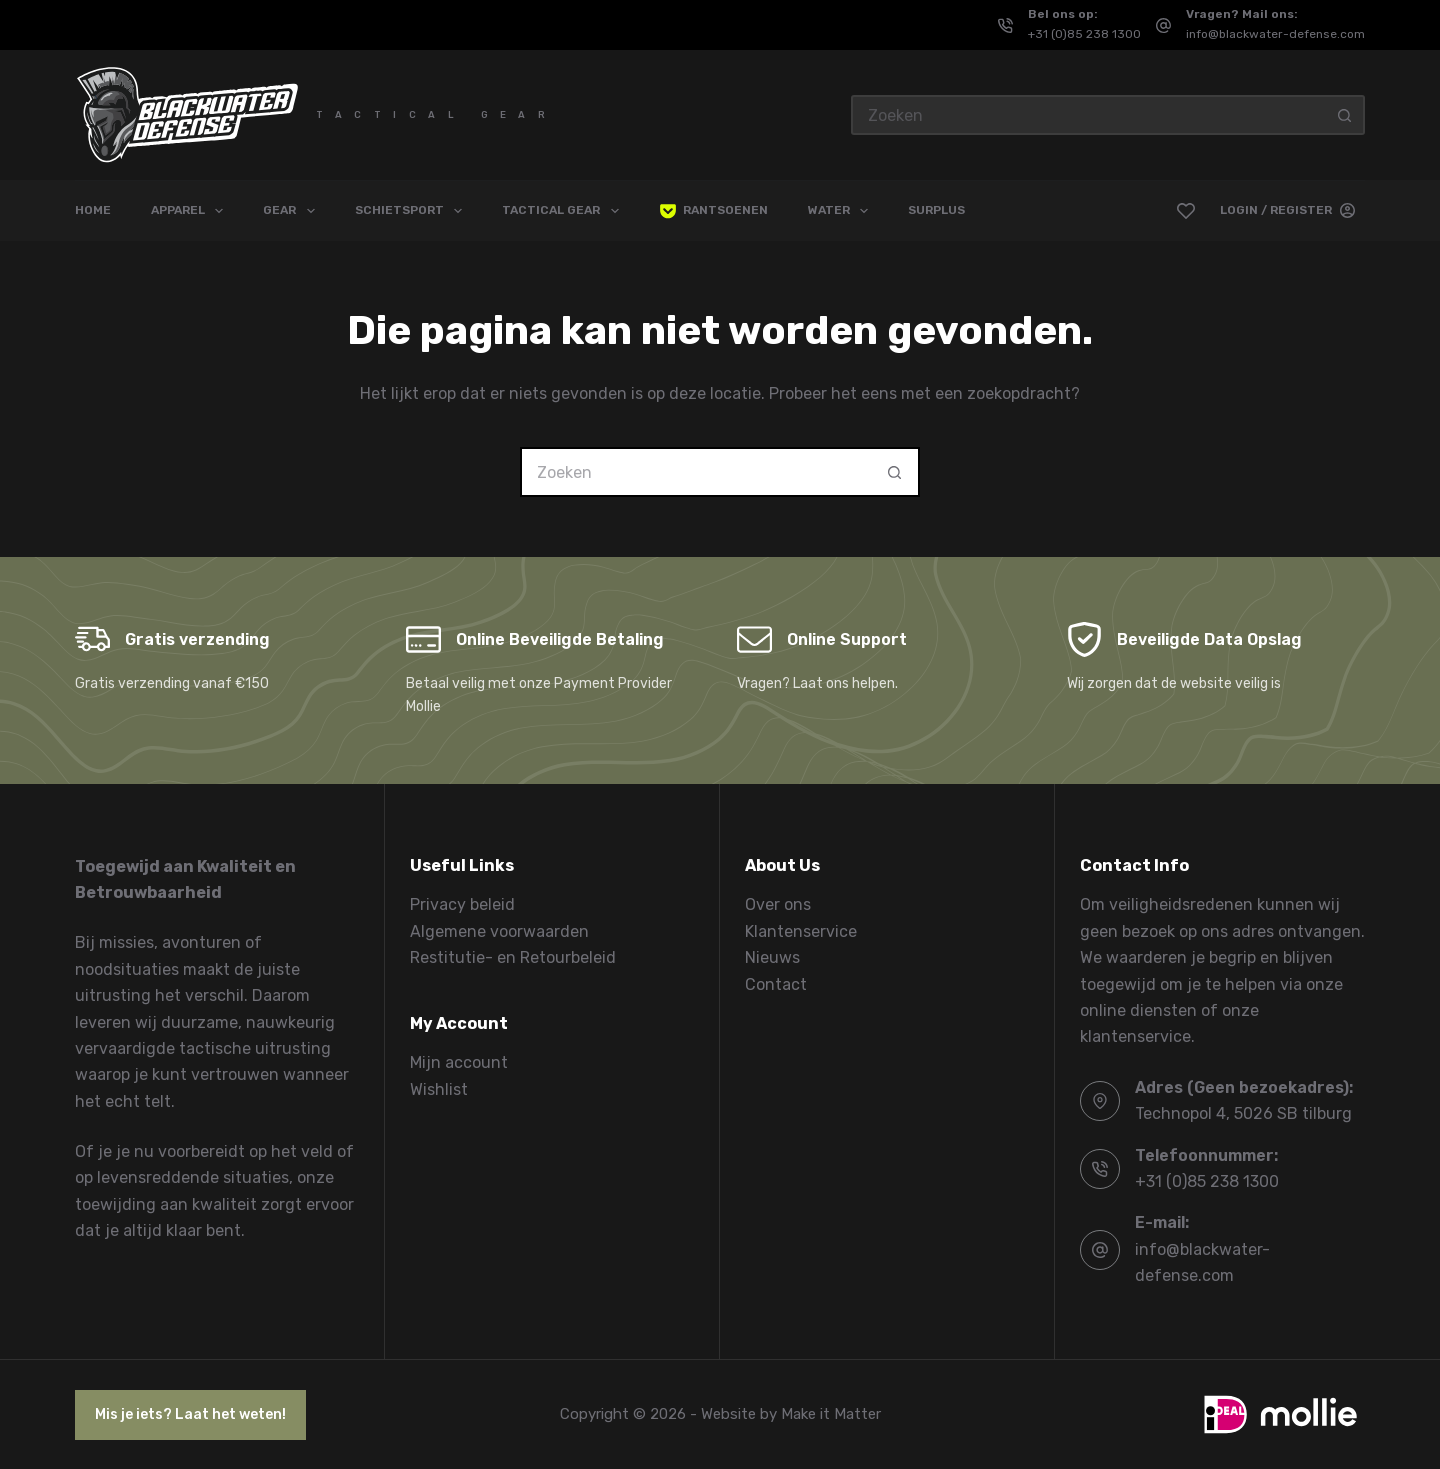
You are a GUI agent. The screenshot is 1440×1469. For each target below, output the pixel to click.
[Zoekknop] (1345, 115)
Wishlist (439, 1089)
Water (842, 211)
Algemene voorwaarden (499, 931)
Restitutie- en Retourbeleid (513, 957)
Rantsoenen (713, 211)
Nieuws (772, 957)
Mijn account (459, 1062)
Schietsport (412, 211)
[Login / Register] (1287, 211)
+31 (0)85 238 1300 (1084, 34)
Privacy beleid (462, 904)
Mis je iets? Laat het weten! (190, 1414)
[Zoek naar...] (1088, 115)
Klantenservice (801, 931)
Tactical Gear (564, 211)
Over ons (778, 904)
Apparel (191, 211)
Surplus (936, 210)
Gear (292, 211)
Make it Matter (831, 1414)
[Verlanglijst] (1186, 211)
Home (93, 210)
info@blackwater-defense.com (1275, 34)
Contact (776, 984)
